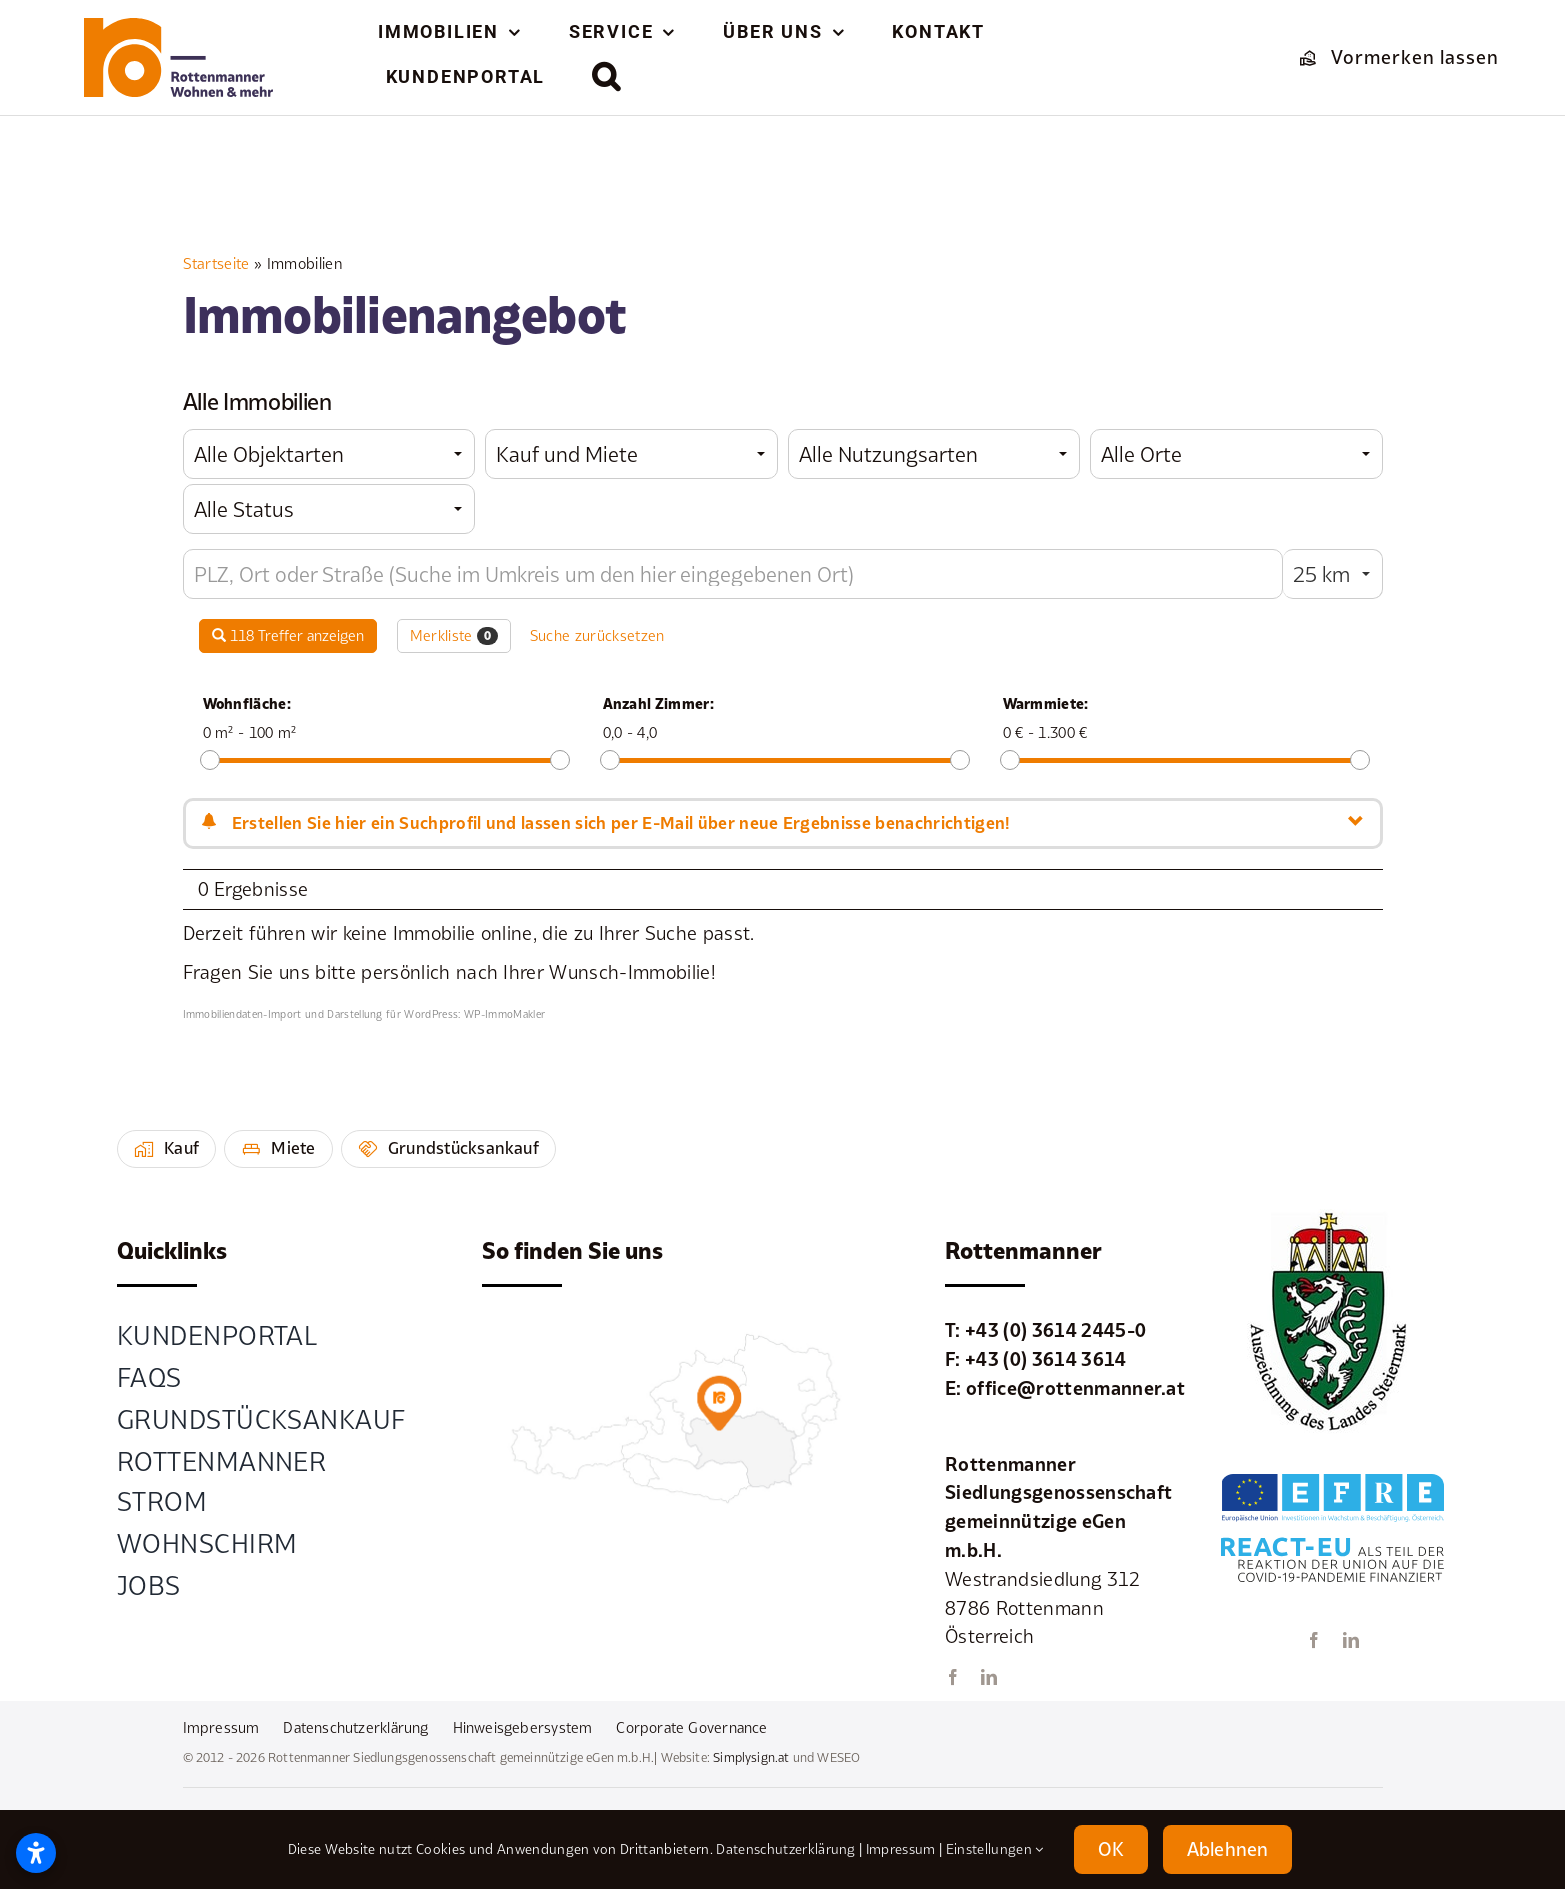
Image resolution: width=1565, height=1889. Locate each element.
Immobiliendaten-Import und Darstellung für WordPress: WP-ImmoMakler (364, 1014)
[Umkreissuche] (733, 574)
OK (1111, 1849)
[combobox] (329, 454)
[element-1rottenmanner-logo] (178, 27)
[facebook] (953, 1677)
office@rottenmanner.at (1075, 1388)
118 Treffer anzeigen (288, 635)
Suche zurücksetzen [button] (597, 635)
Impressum (901, 1849)
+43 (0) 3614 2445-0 (1055, 1330)
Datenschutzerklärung (785, 1849)
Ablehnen (1227, 1849)
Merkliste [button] (454, 636)
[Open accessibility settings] (36, 1853)
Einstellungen (995, 1849)
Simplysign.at (751, 1757)
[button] (607, 76)
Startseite (216, 263)
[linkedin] (989, 1677)
